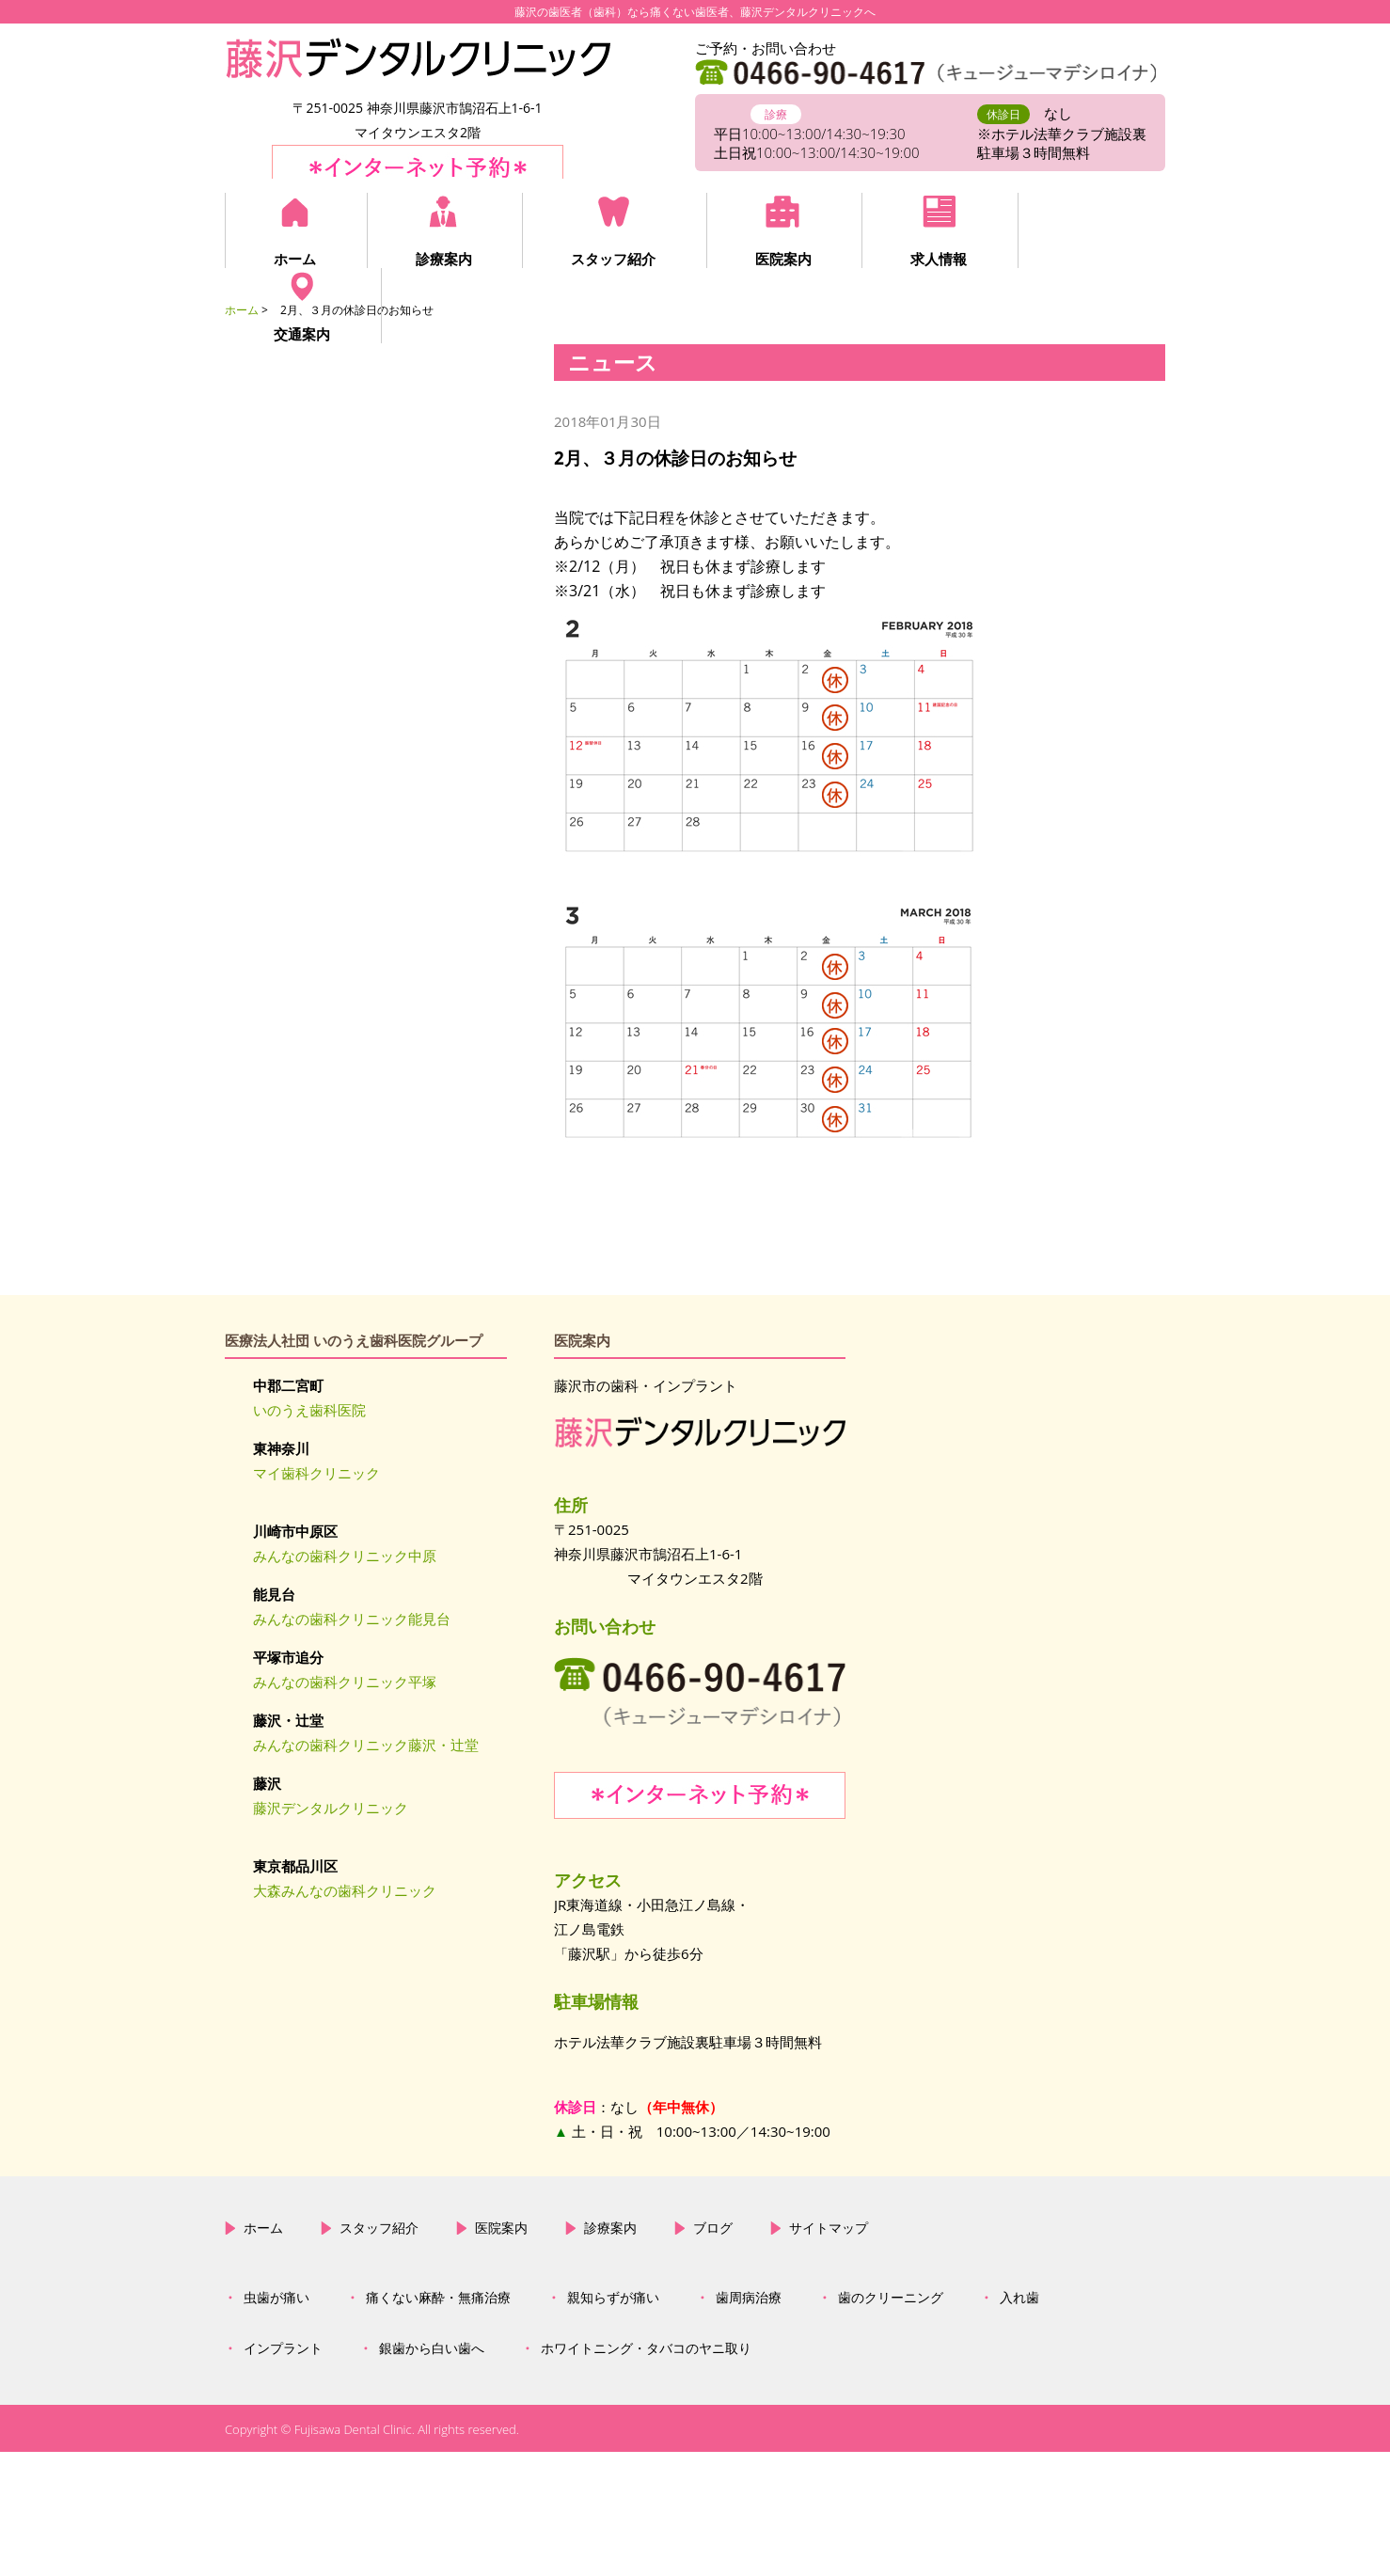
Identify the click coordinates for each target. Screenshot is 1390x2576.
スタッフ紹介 (608, 258)
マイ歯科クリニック (316, 1472)
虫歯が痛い (276, 2422)
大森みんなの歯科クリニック (344, 1890)
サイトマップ (828, 2352)
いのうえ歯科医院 (309, 1409)
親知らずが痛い (613, 2422)
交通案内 (1082, 258)
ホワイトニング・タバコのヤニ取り (646, 2473)
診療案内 (441, 258)
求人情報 (929, 258)
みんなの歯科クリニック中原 (344, 1555)
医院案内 (776, 258)
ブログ (713, 2352)
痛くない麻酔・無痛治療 (438, 2422)
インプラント (283, 2473)
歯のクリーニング (890, 2422)
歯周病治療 (749, 2422)
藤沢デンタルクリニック (330, 1807)
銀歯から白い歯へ (431, 2473)
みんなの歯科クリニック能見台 (351, 1618)
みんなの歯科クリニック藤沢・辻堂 (366, 1744)
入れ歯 (1019, 2422)
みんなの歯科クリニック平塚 (344, 1681)
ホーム (295, 258)
